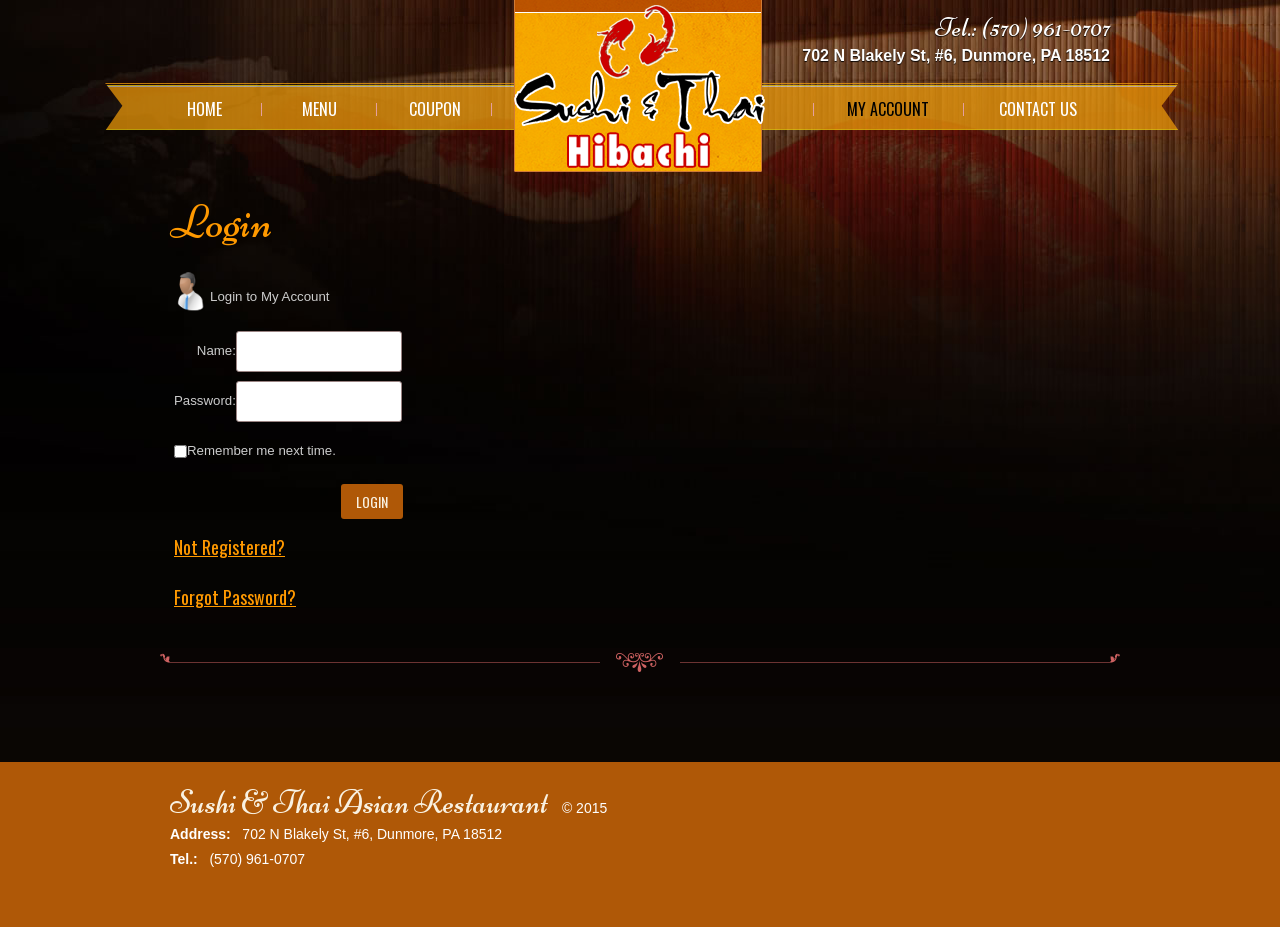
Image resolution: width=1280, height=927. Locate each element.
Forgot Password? (235, 597)
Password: (205, 400)
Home (204, 109)
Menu (319, 109)
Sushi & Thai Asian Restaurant (359, 802)
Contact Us (1038, 109)
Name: (216, 350)
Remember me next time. (261, 450)
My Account (888, 109)
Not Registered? (229, 547)
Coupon (435, 109)
